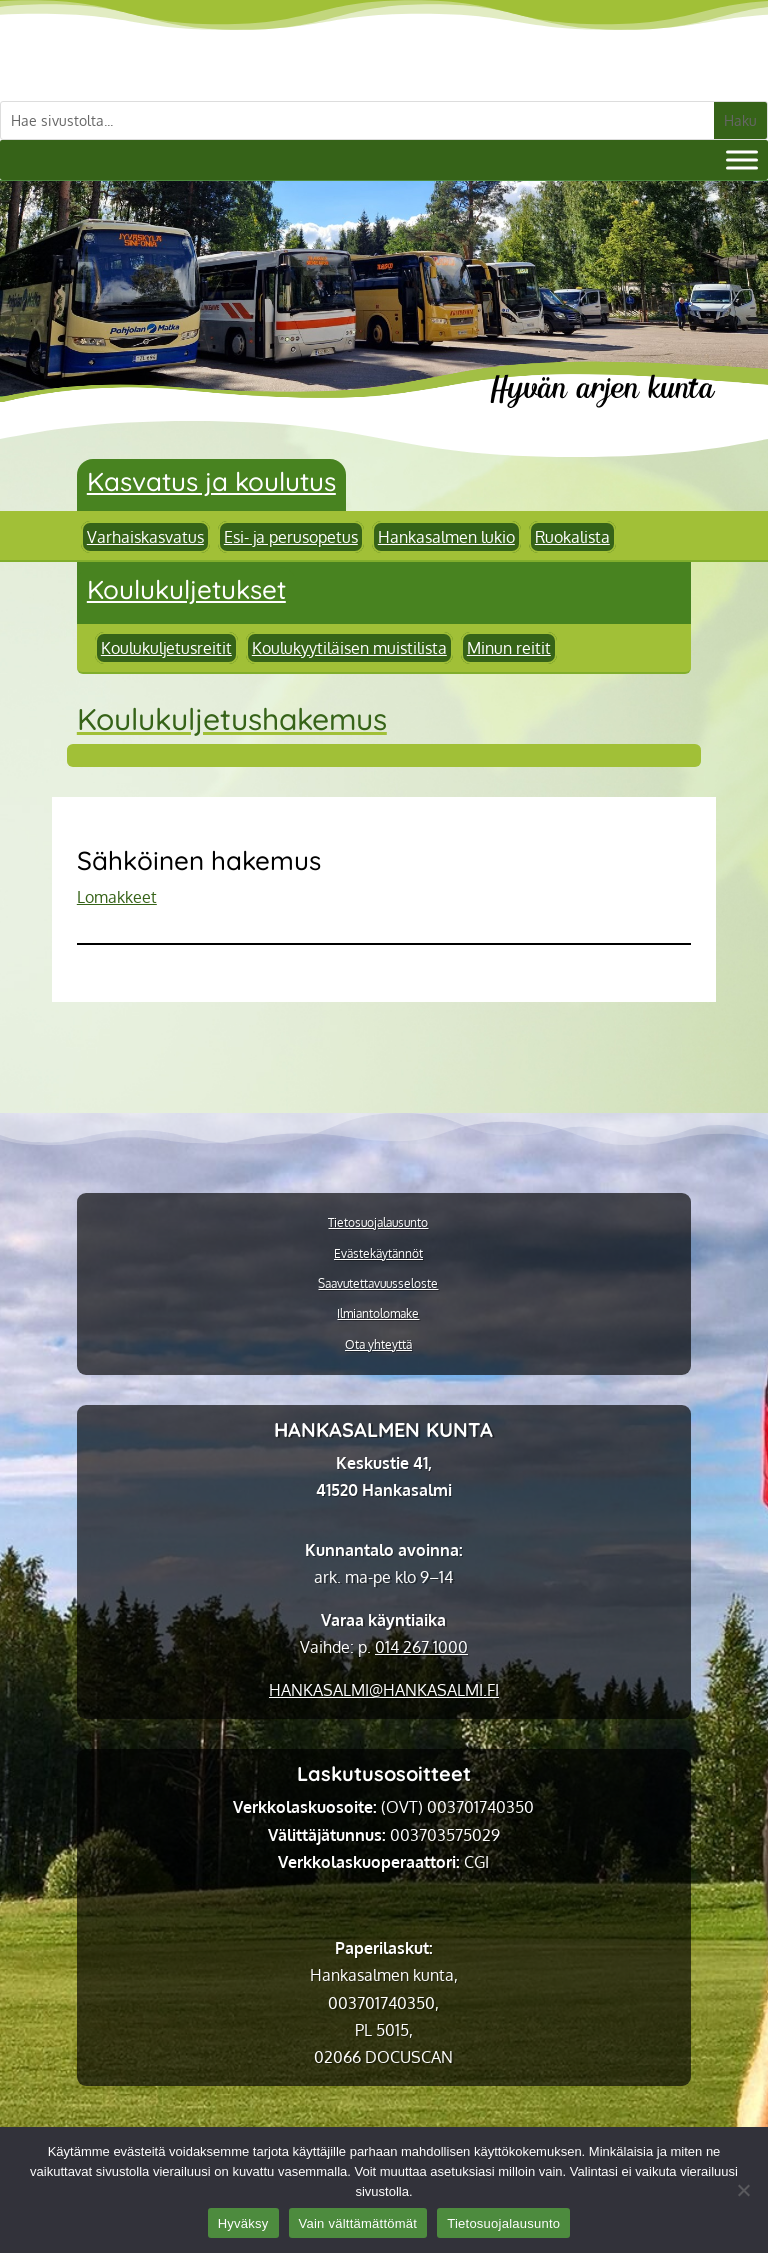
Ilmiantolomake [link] (378, 1314)
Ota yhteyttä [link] (378, 1345)
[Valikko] (742, 159)
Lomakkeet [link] (117, 897)
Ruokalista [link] (572, 537)
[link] (384, 1690)
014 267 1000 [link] (421, 1647)
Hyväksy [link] (243, 2223)
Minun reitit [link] (509, 648)
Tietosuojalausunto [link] (378, 1223)
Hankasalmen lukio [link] (446, 537)
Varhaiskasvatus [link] (145, 537)
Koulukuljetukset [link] (186, 589)
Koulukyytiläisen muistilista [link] (349, 648)
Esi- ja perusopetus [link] (291, 537)
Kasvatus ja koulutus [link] (211, 481)
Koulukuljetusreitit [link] (166, 648)
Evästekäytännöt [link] (378, 1254)
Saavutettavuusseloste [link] (378, 1284)
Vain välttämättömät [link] (358, 2223)
